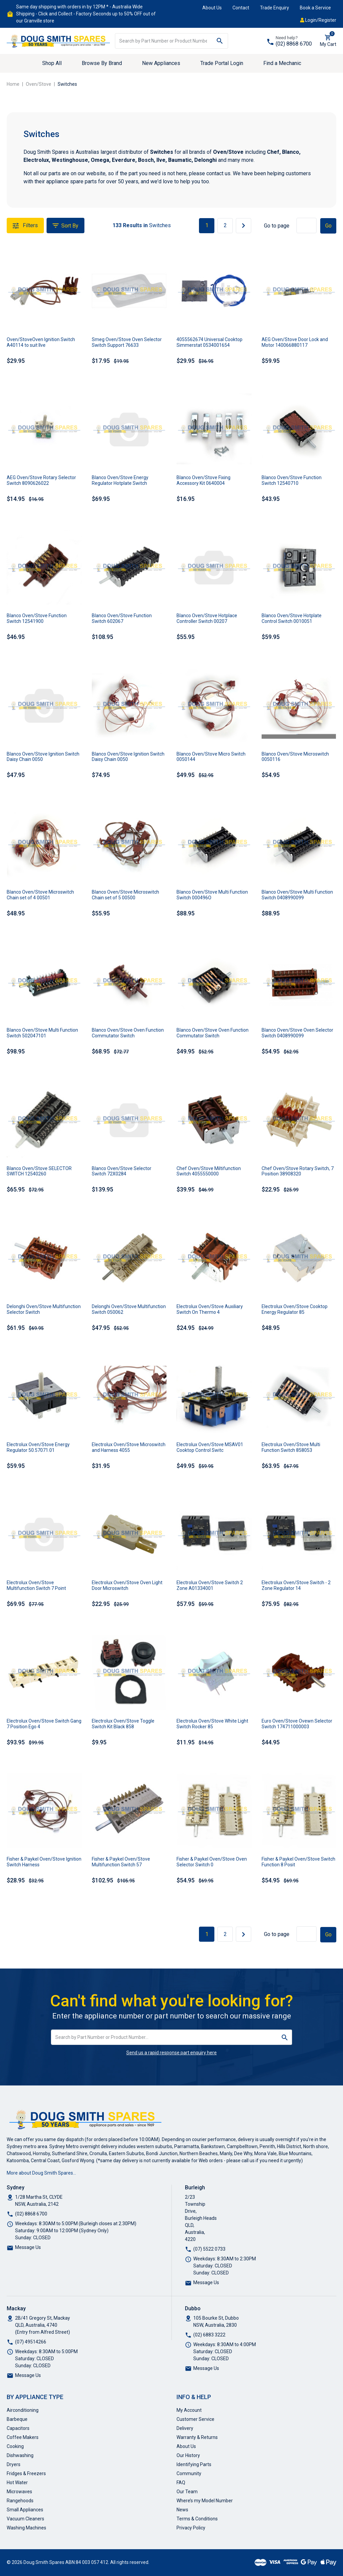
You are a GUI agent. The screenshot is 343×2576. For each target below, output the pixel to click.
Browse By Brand (102, 63)
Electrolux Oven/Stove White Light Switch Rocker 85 (212, 1723)
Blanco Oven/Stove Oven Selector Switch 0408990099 (297, 1032)
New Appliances (161, 63)
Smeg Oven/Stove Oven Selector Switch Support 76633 (127, 342)
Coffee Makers (23, 2437)
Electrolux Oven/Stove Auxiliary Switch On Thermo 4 (210, 1309)
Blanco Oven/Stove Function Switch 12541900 (37, 618)
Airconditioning (23, 2410)
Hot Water (17, 2482)
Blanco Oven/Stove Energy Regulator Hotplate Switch (120, 480)
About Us (212, 7)
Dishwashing (20, 2455)
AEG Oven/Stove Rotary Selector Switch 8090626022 (41, 480)
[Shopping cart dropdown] (328, 41)
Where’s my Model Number (205, 2500)
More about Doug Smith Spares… (41, 2173)
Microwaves (19, 2491)
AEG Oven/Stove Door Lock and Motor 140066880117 (295, 342)
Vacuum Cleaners (25, 2518)
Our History (188, 2455)
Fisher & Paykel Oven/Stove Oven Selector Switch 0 (212, 1861)
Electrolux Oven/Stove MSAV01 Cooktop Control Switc (210, 1447)
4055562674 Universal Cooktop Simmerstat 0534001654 (210, 342)
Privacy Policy (191, 2527)
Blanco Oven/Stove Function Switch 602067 (122, 618)
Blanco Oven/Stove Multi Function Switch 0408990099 (297, 894)
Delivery (185, 2428)
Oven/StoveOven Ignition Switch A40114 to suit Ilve (41, 342)
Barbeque (17, 2419)
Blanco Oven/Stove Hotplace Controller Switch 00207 (207, 618)
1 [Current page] (206, 225)
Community (189, 2473)
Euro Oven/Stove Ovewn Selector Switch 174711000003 (297, 1723)
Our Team (187, 2491)
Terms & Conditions (197, 2518)
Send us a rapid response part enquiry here (171, 2052)
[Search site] (220, 41)
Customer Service (195, 2419)
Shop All (52, 63)
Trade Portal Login (221, 63)
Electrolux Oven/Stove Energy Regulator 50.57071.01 (38, 1447)
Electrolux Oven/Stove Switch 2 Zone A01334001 (210, 1585)
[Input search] (163, 41)
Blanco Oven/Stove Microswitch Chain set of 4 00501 (40, 894)
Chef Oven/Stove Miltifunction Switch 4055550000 (209, 1171)
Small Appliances (25, 2509)
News (182, 2509)
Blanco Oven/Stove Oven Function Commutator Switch (128, 1032)
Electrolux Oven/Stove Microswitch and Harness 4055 (128, 1447)
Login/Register (318, 20)
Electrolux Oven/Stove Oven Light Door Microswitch (127, 1585)
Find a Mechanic (282, 63)
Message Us (28, 2247)
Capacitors (18, 2428)
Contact (240, 7)
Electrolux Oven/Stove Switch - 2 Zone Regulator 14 (296, 1585)
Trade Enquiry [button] (274, 7)
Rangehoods (20, 2500)
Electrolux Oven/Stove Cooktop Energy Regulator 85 (295, 1309)
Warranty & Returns (197, 2437)
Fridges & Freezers (26, 2473)
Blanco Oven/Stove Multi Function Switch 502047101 (42, 1032)
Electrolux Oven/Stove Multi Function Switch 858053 (291, 1447)
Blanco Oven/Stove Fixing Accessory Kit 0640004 (203, 480)
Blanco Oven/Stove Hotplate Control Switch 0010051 (292, 618)
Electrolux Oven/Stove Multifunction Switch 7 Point (36, 1585)
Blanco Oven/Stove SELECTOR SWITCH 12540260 (39, 1171)
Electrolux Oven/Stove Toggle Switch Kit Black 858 (123, 1723)
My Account (189, 2410)
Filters (25, 225)
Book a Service (315, 7)
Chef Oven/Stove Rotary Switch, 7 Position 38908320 (298, 1171)
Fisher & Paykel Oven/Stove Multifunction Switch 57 (121, 1861)
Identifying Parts (194, 2464)
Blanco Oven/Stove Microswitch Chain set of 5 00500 (125, 894)
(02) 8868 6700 (294, 44)
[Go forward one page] (243, 225)
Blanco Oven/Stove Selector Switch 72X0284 (121, 1171)
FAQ (181, 2482)
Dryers (13, 2464)
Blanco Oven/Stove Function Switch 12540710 (292, 480)
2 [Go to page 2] (225, 225)
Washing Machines (26, 2527)
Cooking (15, 2446)
